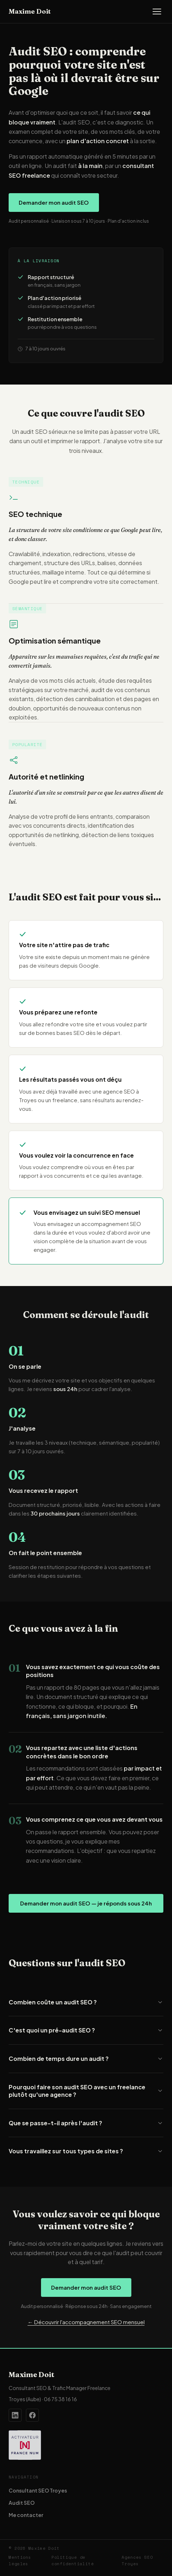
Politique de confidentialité (72, 2560)
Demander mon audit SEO (54, 202)
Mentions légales (20, 2560)
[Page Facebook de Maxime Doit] (32, 2415)
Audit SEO (22, 2502)
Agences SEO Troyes (137, 2560)
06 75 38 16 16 (60, 2399)
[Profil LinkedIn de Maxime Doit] (15, 2415)
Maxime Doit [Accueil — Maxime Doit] (30, 11)
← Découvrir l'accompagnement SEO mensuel (86, 2321)
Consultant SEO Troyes (38, 2490)
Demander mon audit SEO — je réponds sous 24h (86, 1903)
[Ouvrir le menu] (156, 11)
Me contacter (26, 2515)
